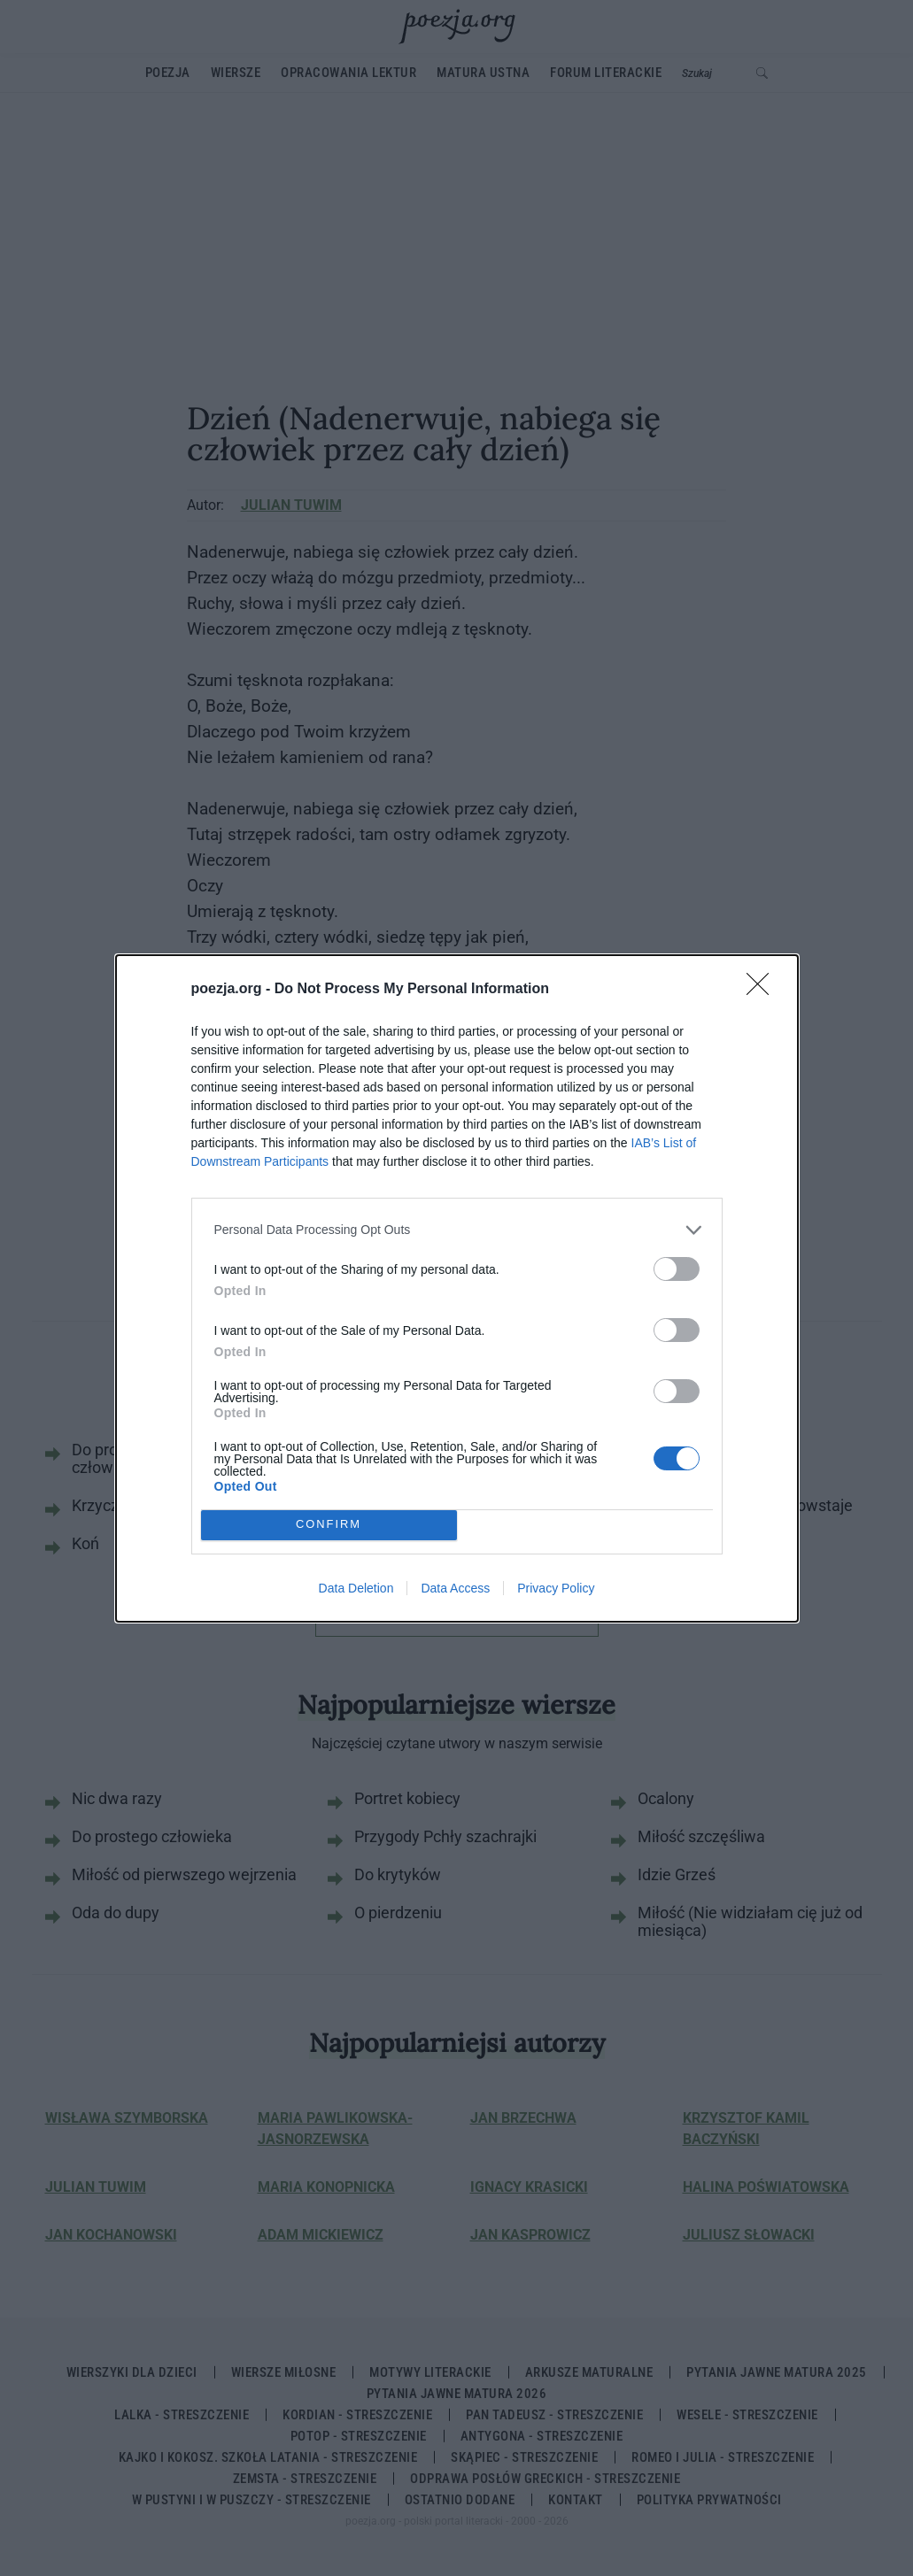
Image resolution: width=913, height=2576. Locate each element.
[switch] (677, 1269)
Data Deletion (356, 1588)
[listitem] (457, 1230)
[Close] (763, 989)
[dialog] (457, 1288)
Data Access (455, 1588)
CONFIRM (329, 1524)
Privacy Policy (555, 1588)
